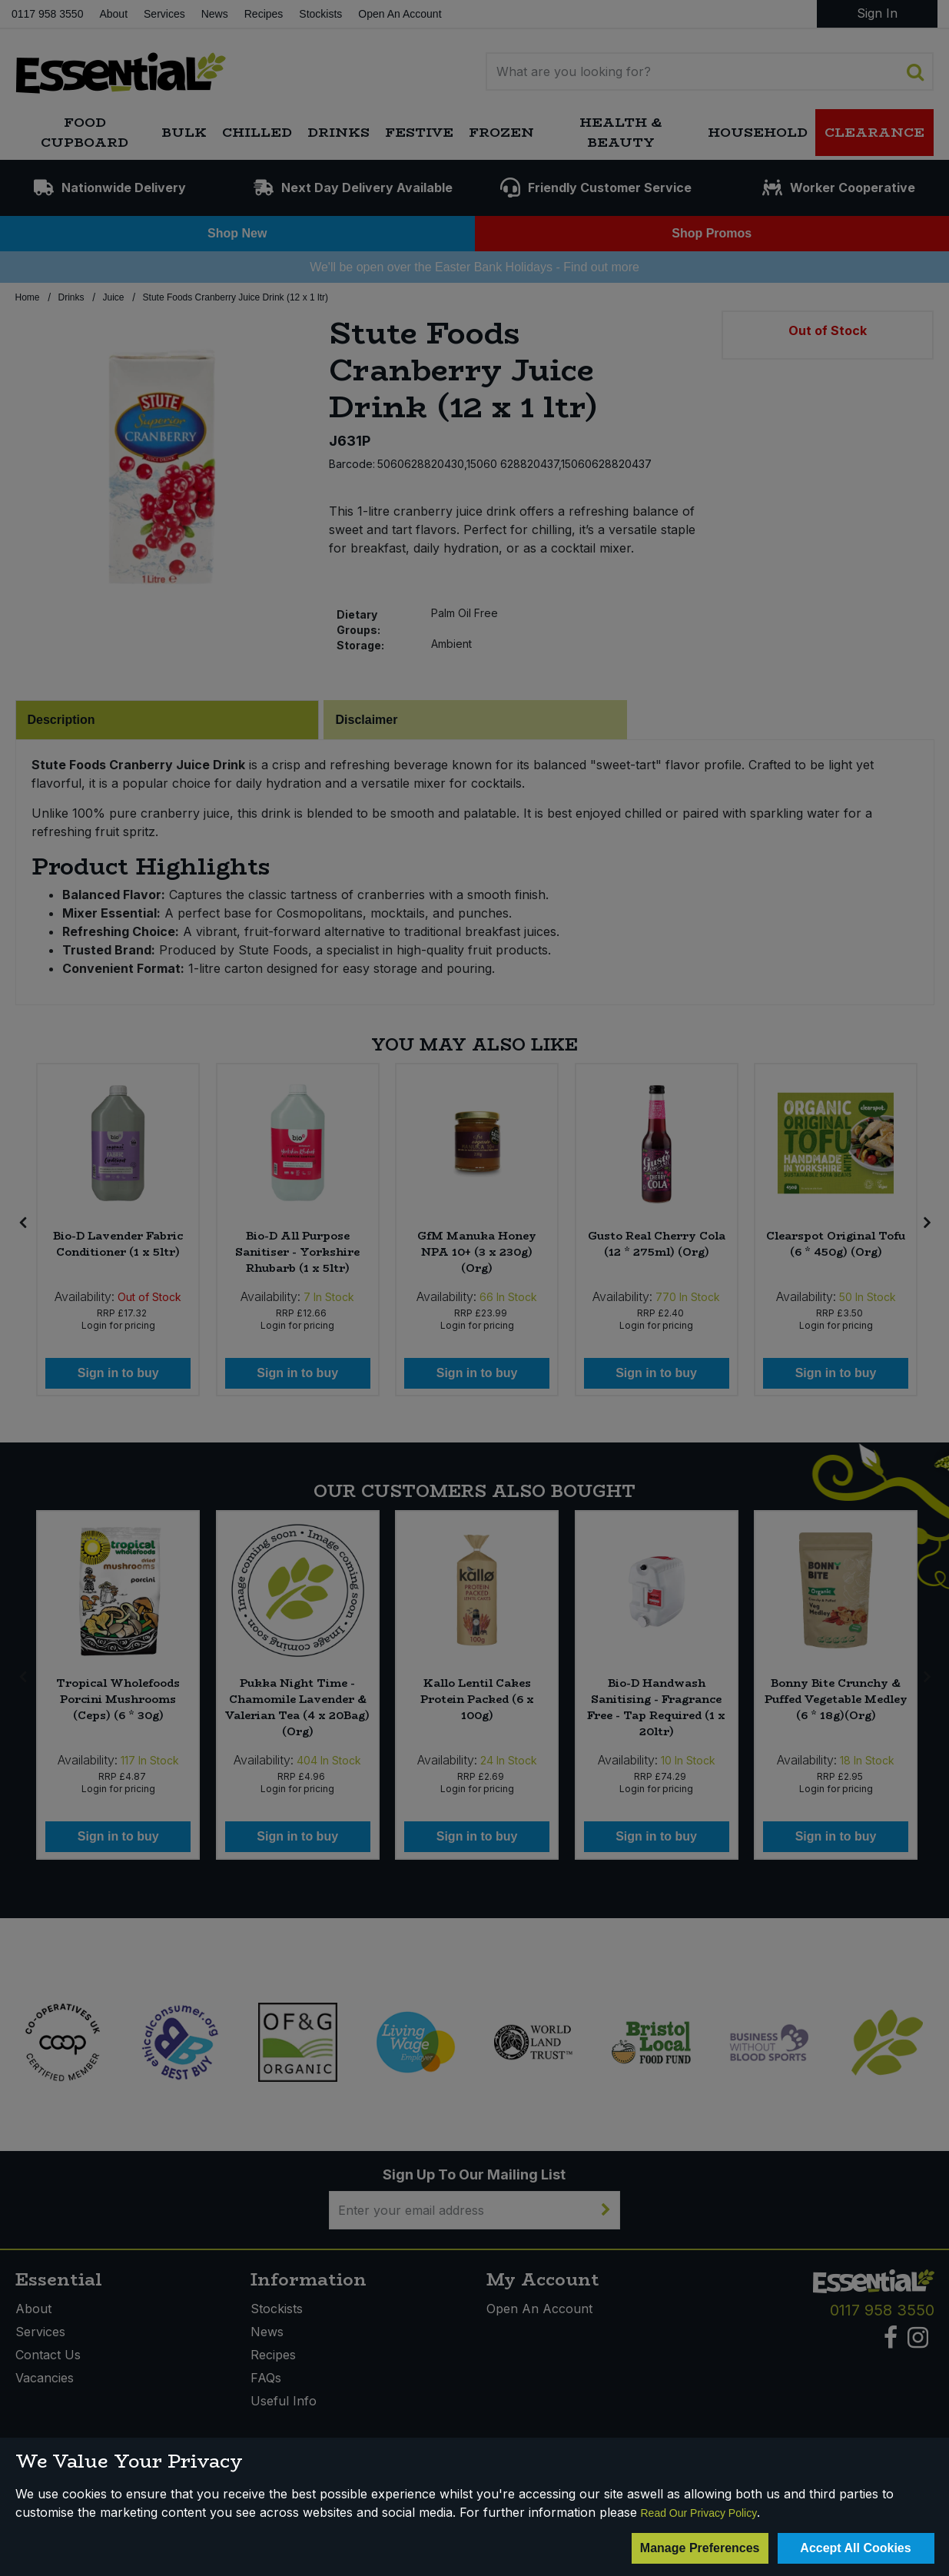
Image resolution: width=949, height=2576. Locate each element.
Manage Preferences (700, 2547)
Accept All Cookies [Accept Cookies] (855, 2547)
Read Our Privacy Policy (699, 2513)
